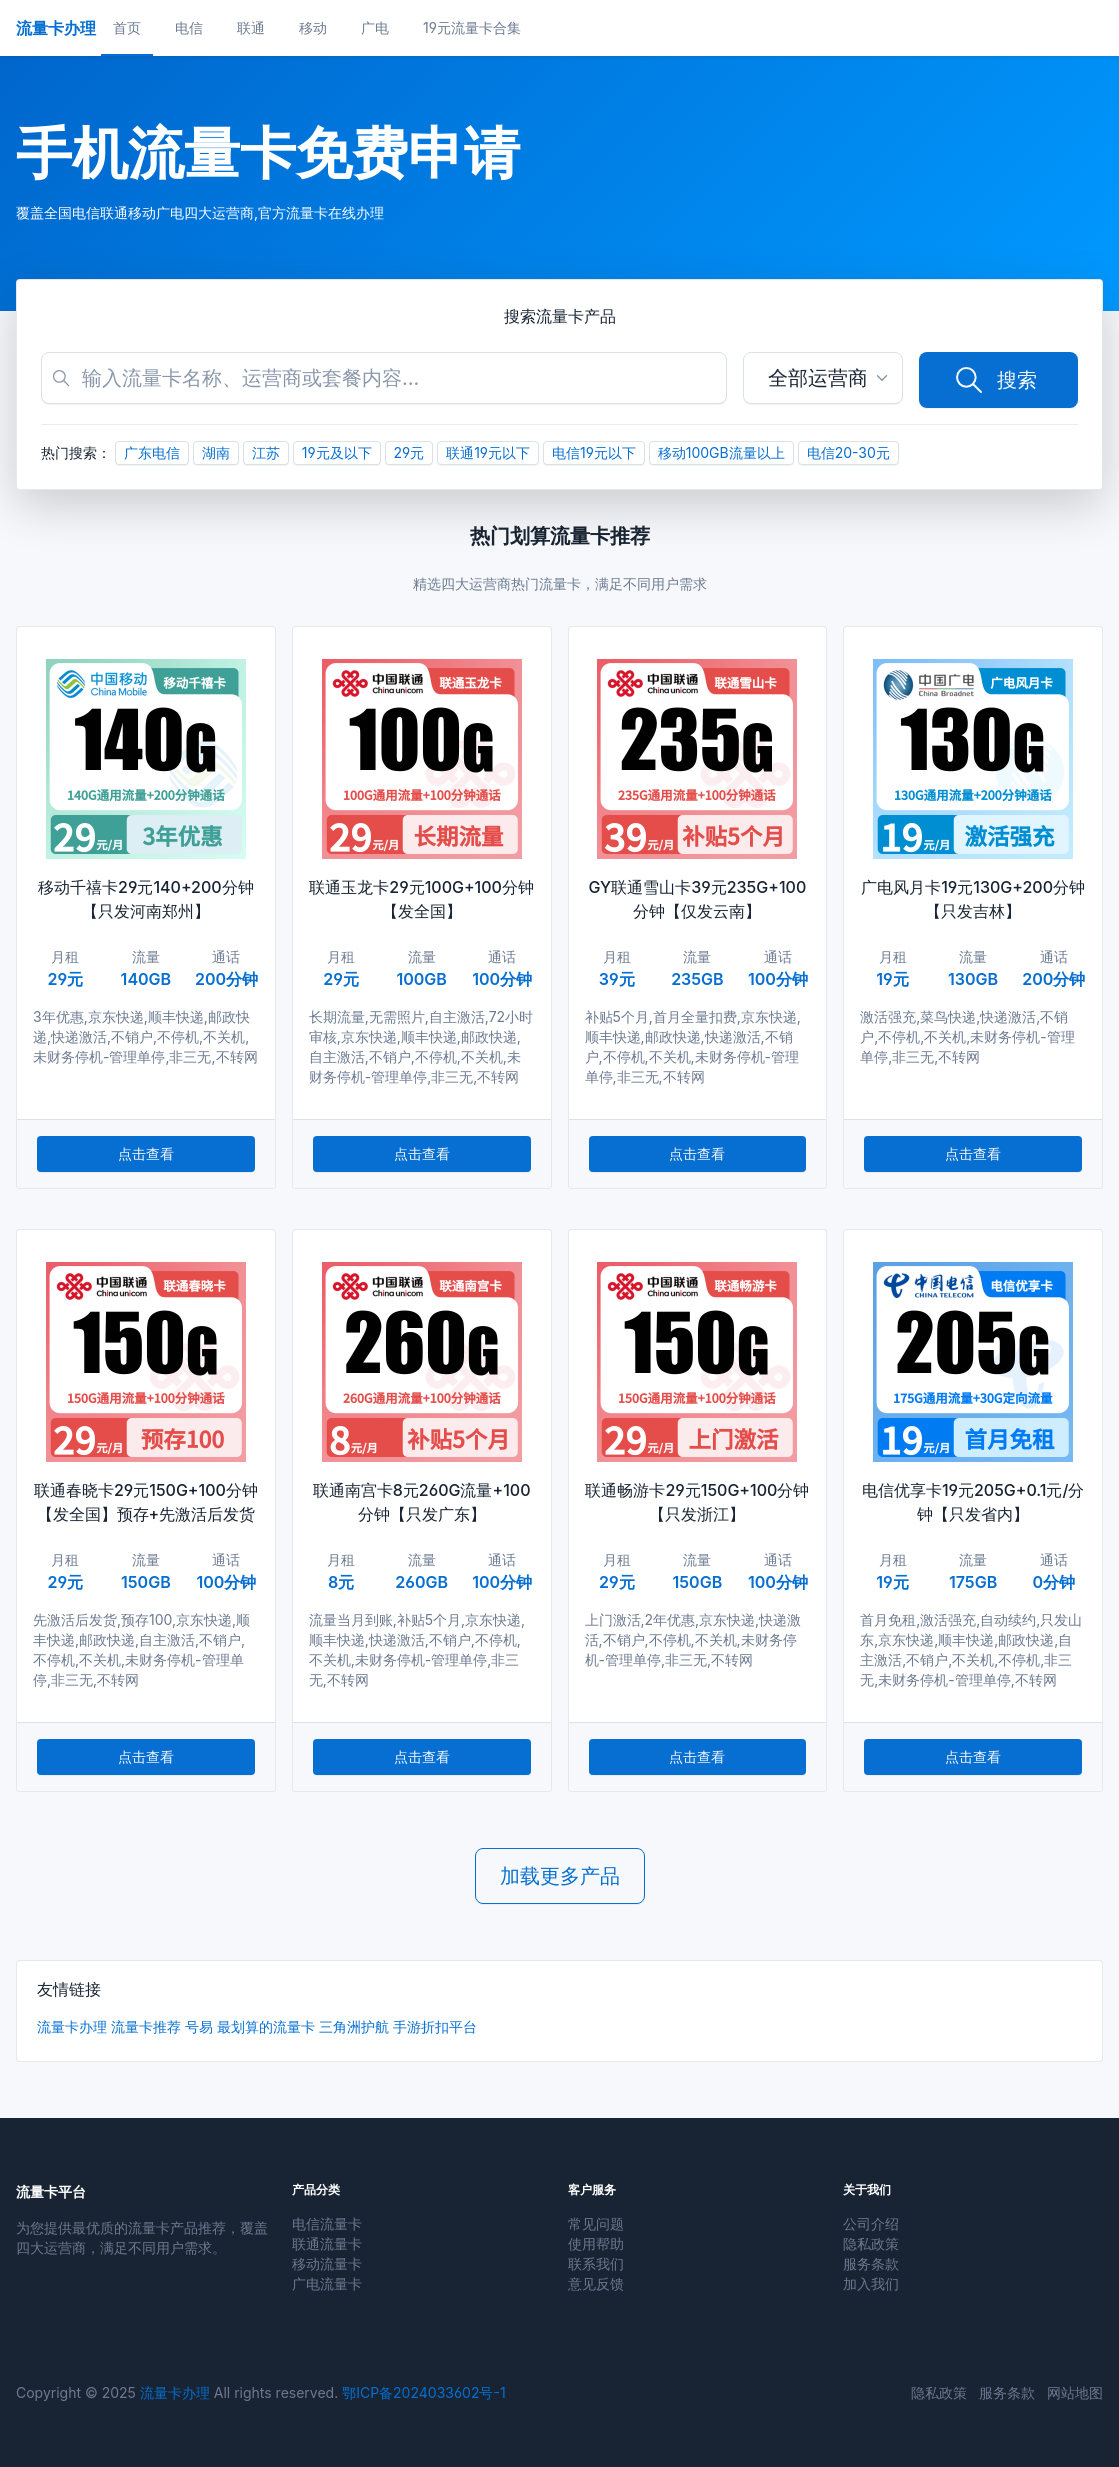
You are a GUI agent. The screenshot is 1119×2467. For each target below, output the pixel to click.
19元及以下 (337, 452)
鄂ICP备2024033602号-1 (423, 2392)
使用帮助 (596, 2243)
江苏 (266, 452)
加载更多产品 (560, 1876)
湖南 (216, 452)
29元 (409, 452)
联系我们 (596, 2263)
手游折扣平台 (435, 2026)
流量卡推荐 (146, 2026)
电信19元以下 (594, 452)
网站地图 (1075, 2392)
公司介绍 (871, 2223)
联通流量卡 (327, 2243)
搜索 (995, 380)
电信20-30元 (848, 452)
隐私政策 (871, 2243)
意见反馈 (596, 2283)
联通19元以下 (488, 452)
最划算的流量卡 (266, 2026)
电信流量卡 (327, 2223)
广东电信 (152, 452)
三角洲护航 (354, 2026)
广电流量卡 (327, 2283)
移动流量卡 (327, 2263)
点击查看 (146, 1153)
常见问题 (596, 2223)
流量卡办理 (72, 2026)
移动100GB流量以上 (721, 452)
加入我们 (871, 2283)
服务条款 (871, 2263)
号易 (199, 2026)
